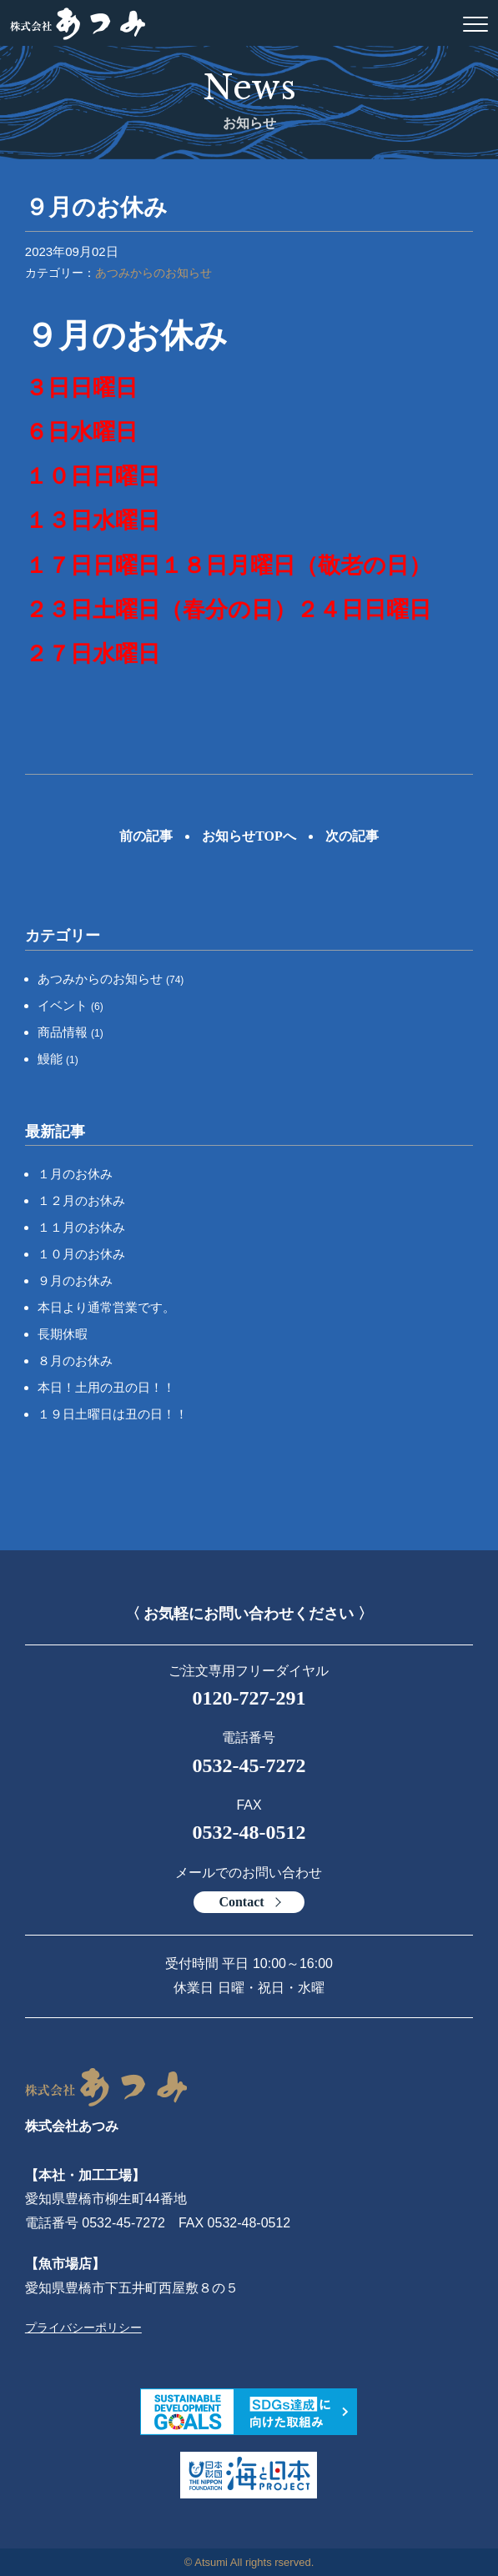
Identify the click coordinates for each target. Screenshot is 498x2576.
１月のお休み (75, 1174)
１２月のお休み (81, 1200)
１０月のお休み (81, 1254)
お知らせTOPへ (249, 836)
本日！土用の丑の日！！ (106, 1387)
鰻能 (58, 1059)
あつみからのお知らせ (153, 272)
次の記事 (352, 836)
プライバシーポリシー (83, 2327)
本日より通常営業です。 (106, 1307)
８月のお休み (75, 1360)
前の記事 (146, 836)
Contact (241, 1902)
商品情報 (70, 1032)
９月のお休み (75, 1280)
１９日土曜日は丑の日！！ (113, 1414)
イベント (70, 1005)
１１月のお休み (81, 1227)
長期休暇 (63, 1334)
